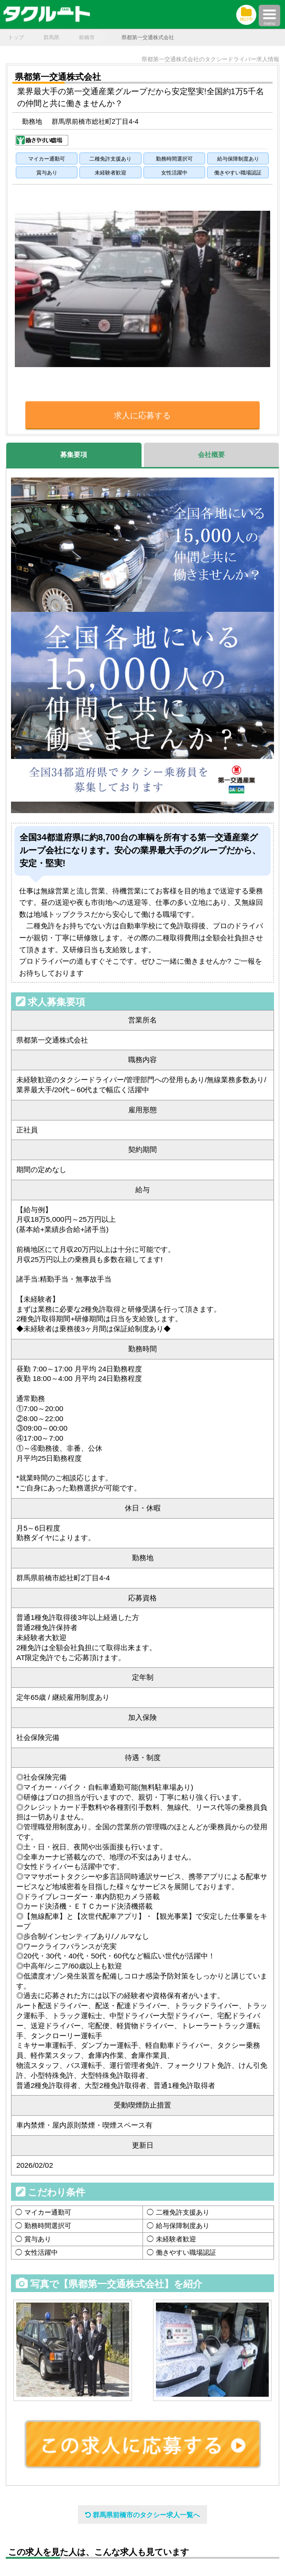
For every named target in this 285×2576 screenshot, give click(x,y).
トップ (16, 37)
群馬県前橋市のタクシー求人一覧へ (142, 2515)
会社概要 (211, 454)
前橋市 (87, 37)
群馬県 (51, 37)
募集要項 (73, 454)
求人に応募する (142, 415)
